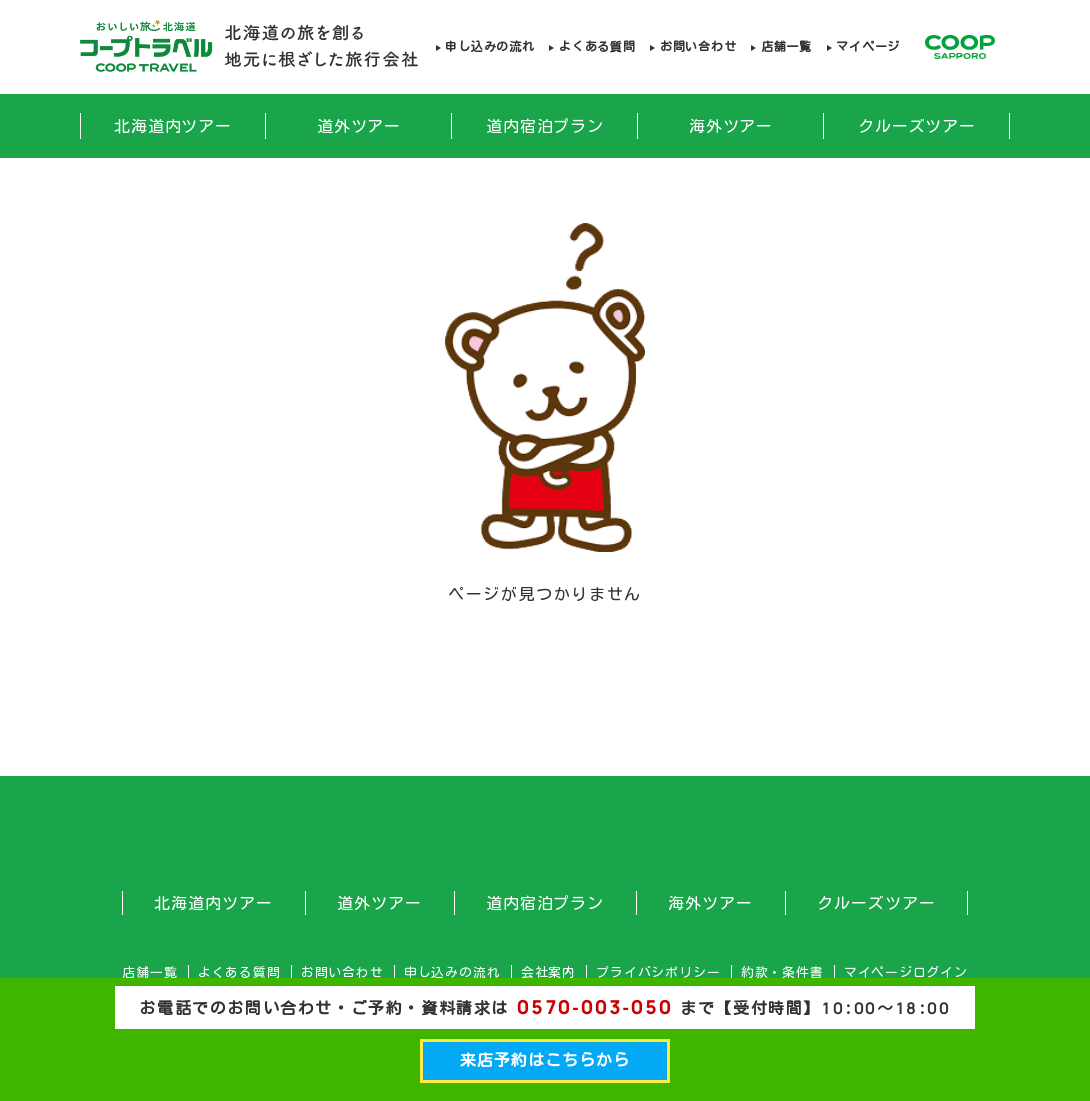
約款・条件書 (782, 972)
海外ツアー (731, 126)
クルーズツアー (917, 126)
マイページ (868, 46)
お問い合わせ (698, 46)
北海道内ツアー (173, 126)
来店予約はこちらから (545, 1060)
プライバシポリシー (658, 972)
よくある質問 (597, 46)
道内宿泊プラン (545, 126)
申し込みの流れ (489, 46)
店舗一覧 (786, 46)
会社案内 (548, 972)
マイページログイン (906, 972)
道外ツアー (359, 126)
